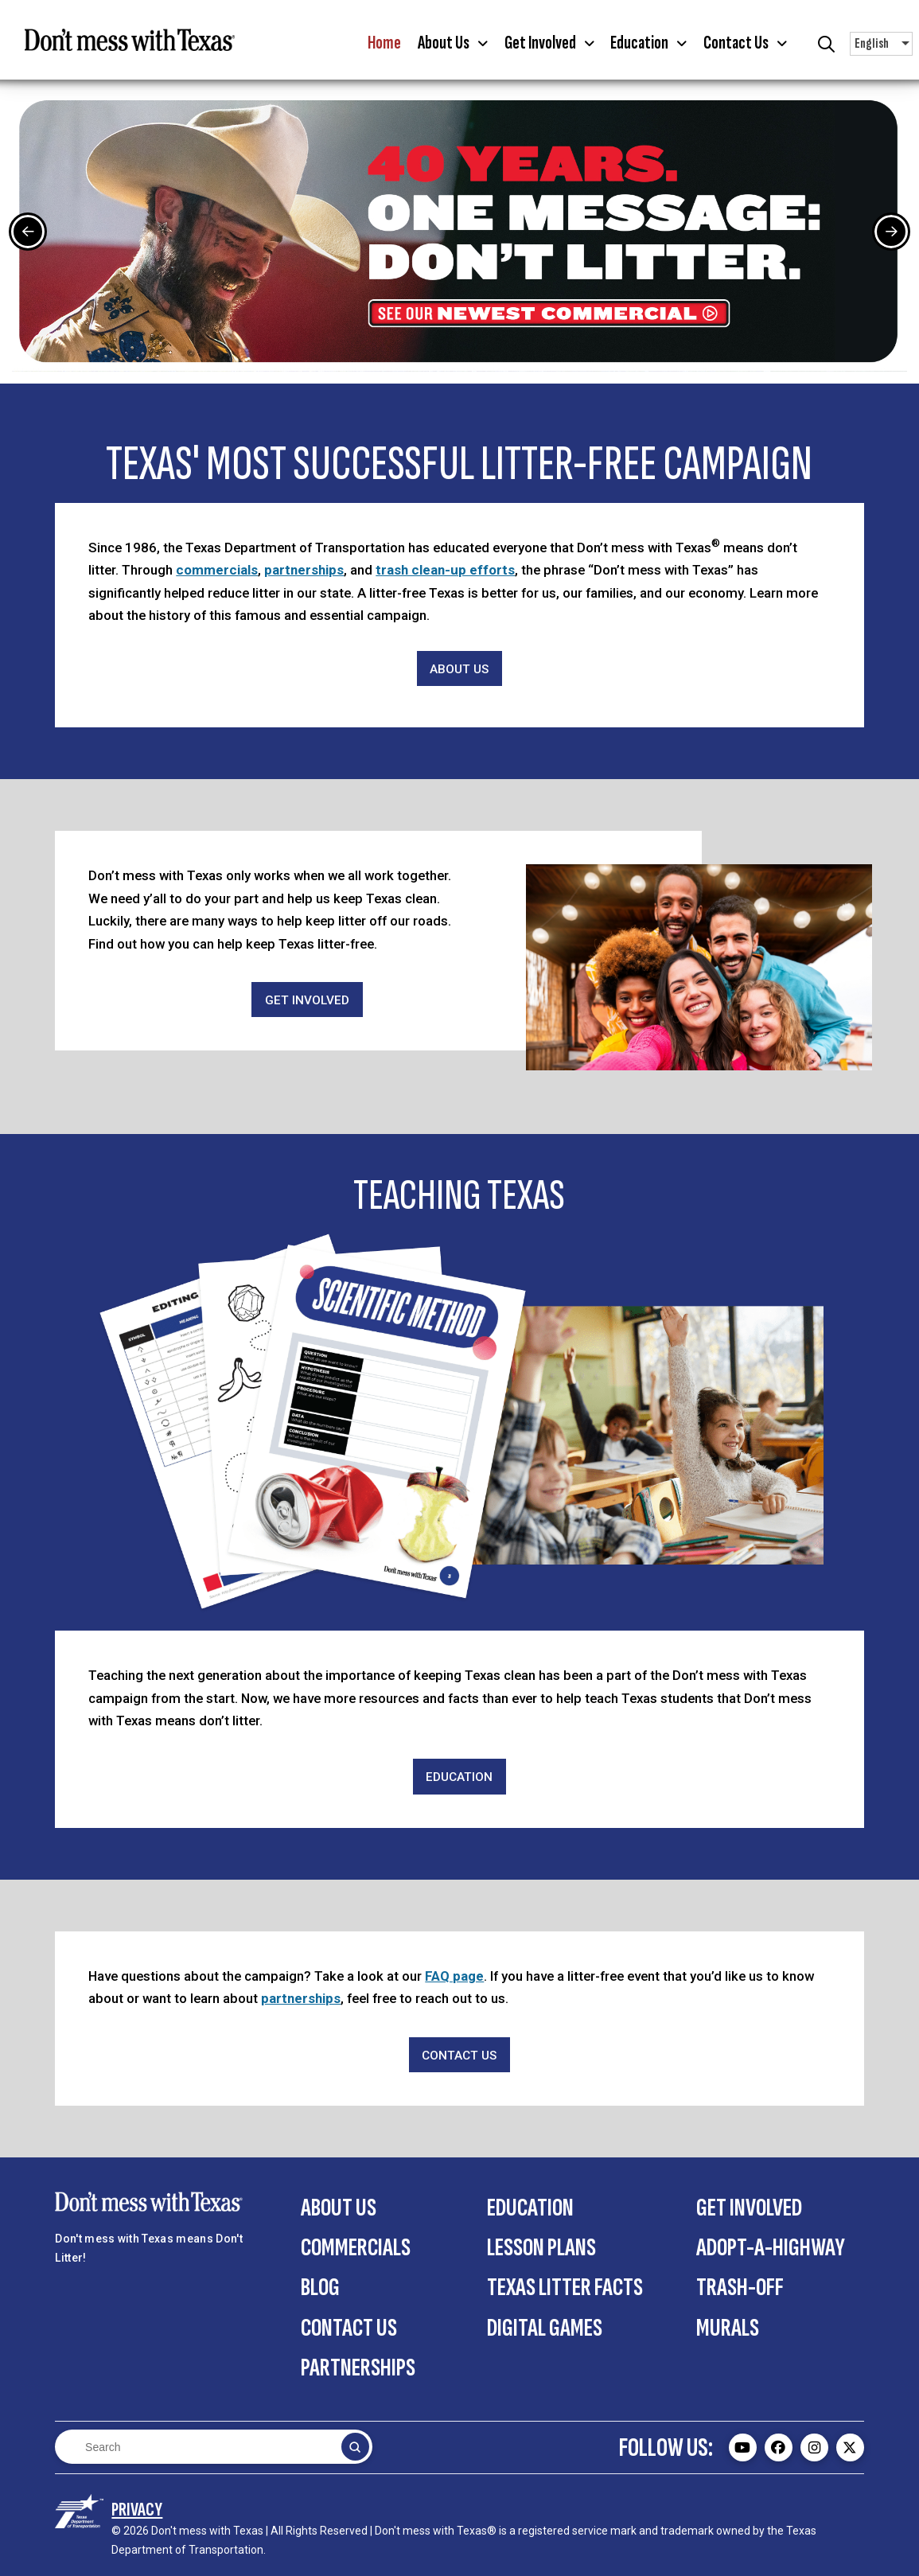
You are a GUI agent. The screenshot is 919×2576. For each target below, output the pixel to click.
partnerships (304, 570)
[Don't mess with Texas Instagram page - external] (814, 2447)
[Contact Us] (460, 2055)
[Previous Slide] (28, 231)
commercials (217, 570)
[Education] (460, 1777)
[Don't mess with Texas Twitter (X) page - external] (850, 2447)
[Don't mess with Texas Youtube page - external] (743, 2447)
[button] (452, 43)
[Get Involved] (307, 1000)
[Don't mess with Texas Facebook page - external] (778, 2447)
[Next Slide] (891, 231)
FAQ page (454, 1976)
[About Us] (460, 669)
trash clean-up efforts (445, 570)
